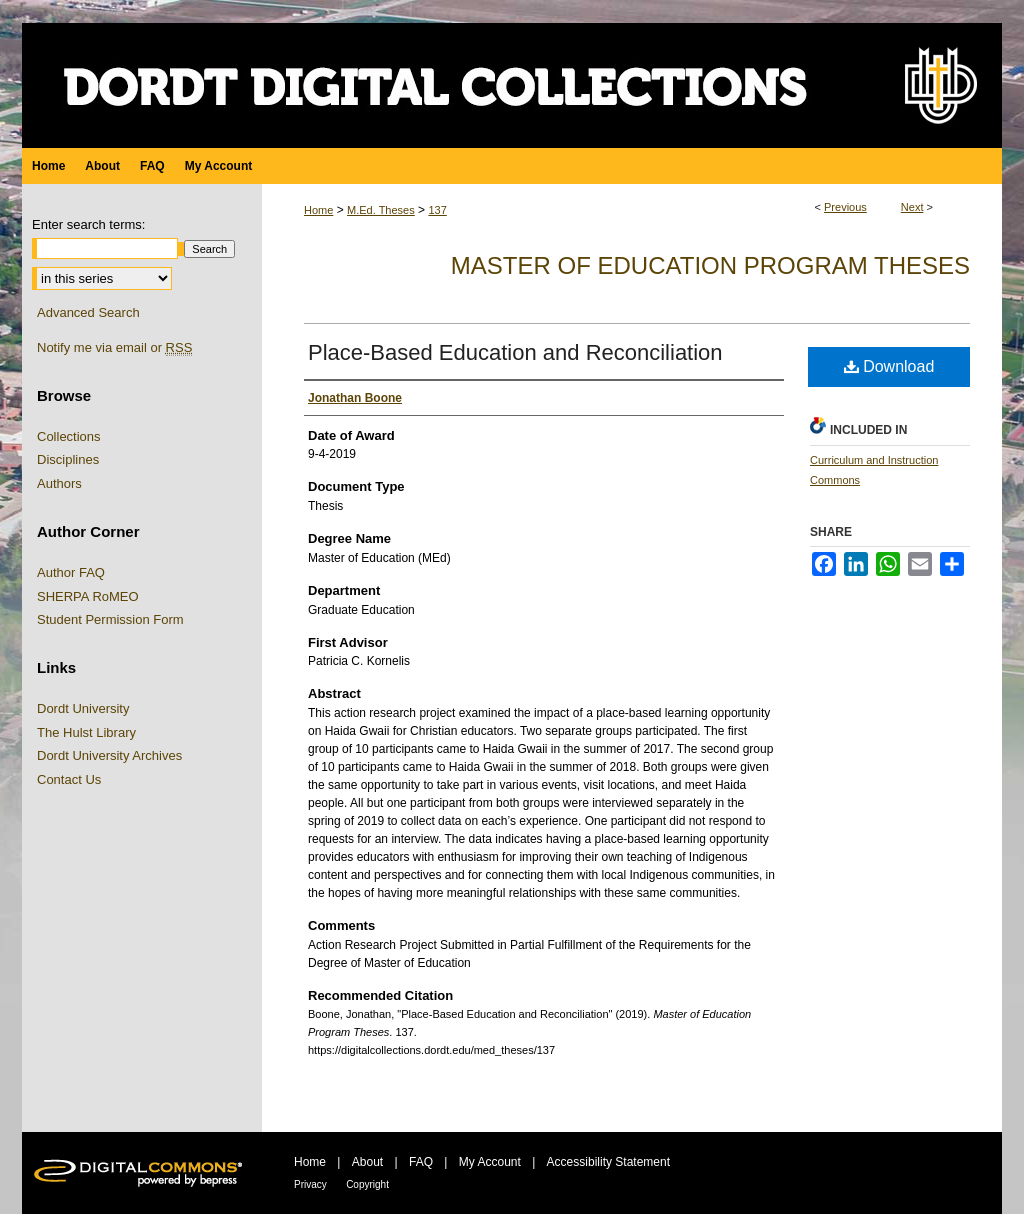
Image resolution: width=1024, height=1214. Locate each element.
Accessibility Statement (608, 1162)
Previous (845, 207)
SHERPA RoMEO (88, 596)
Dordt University (83, 708)
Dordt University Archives (109, 755)
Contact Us (69, 779)
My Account (490, 1162)
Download (889, 366)
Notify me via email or (114, 348)
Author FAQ (71, 572)
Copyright (367, 1184)
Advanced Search (88, 312)
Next (912, 207)
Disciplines (68, 459)
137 (437, 210)
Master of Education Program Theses (710, 265)
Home (318, 210)
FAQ (421, 1162)
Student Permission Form (110, 619)
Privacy (310, 1184)
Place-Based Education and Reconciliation (515, 352)
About (367, 1162)
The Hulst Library (86, 732)
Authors (59, 483)
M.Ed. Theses (381, 210)
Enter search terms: (88, 224)
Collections (69, 436)
